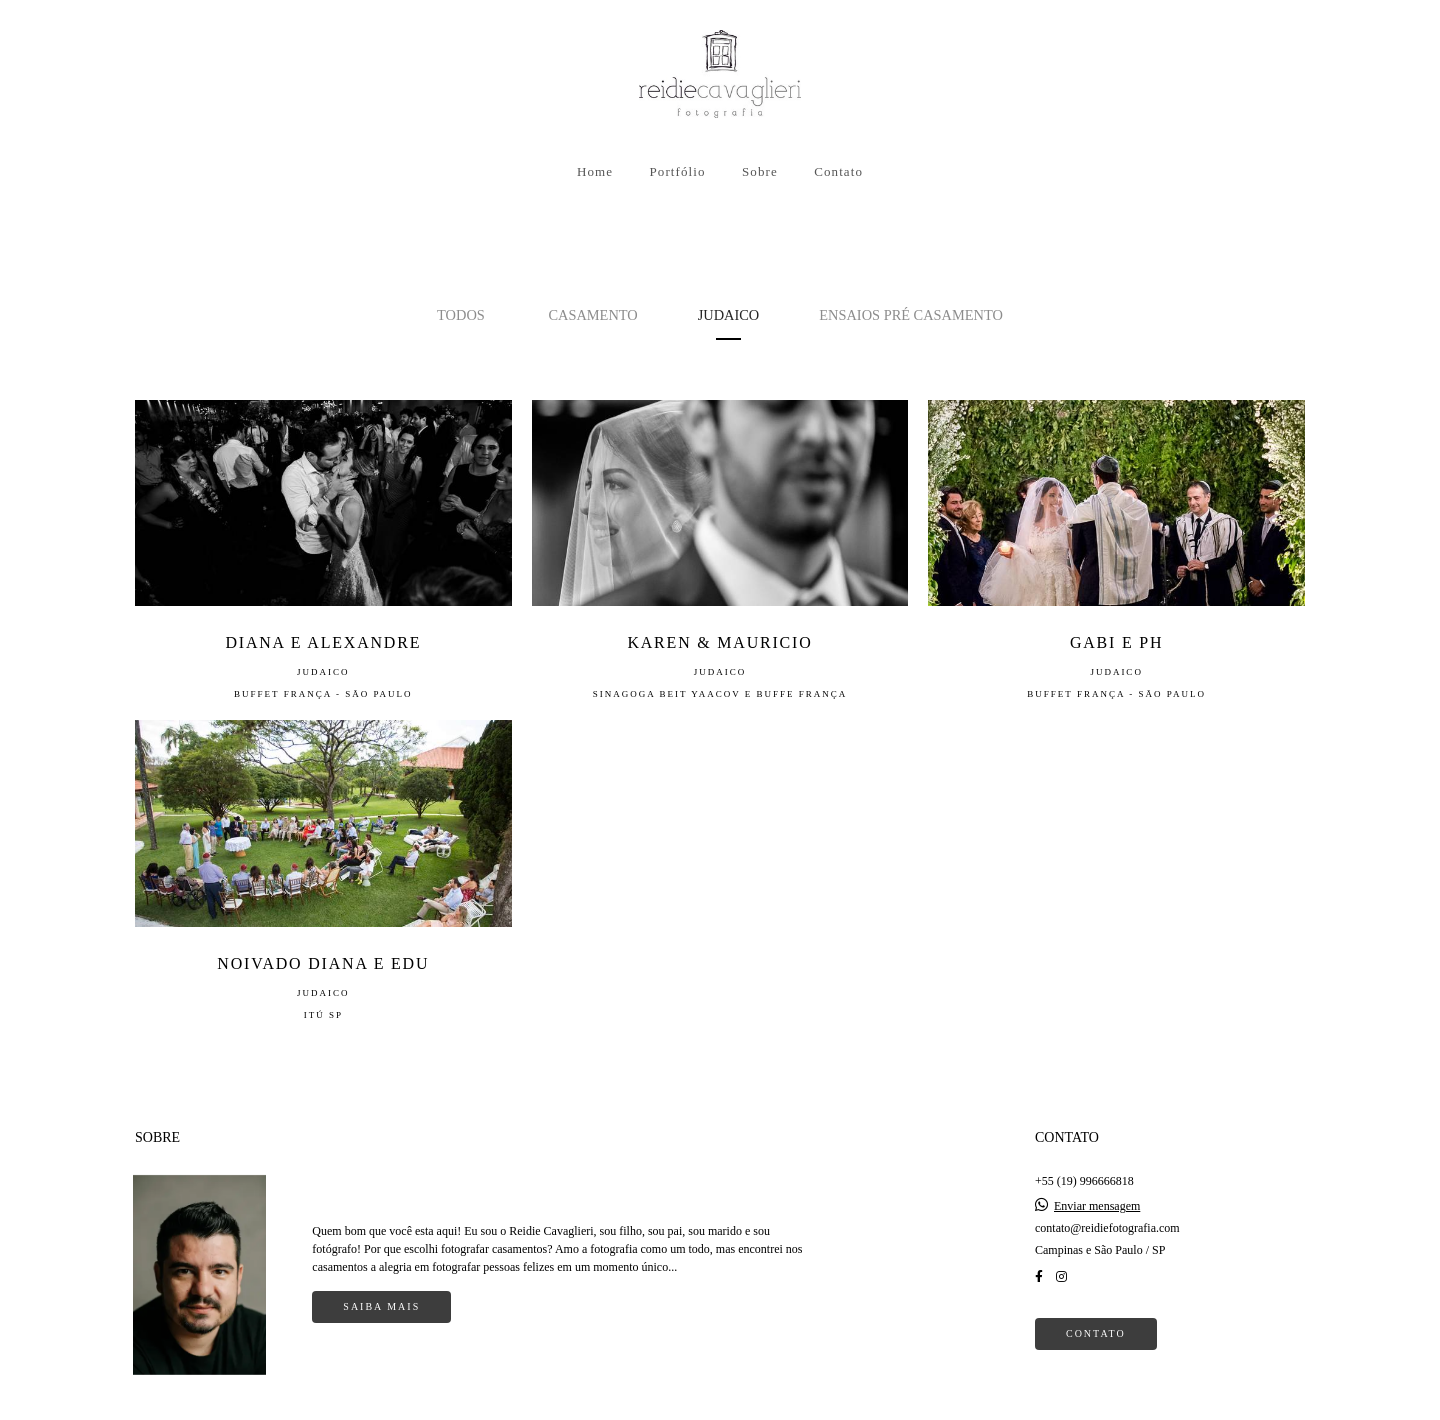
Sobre (760, 171)
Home (595, 171)
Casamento (592, 315)
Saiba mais (381, 1281)
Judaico (729, 315)
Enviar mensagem (1097, 1181)
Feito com (720, 1403)
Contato (838, 171)
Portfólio (677, 171)
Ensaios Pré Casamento (911, 315)
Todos (461, 315)
